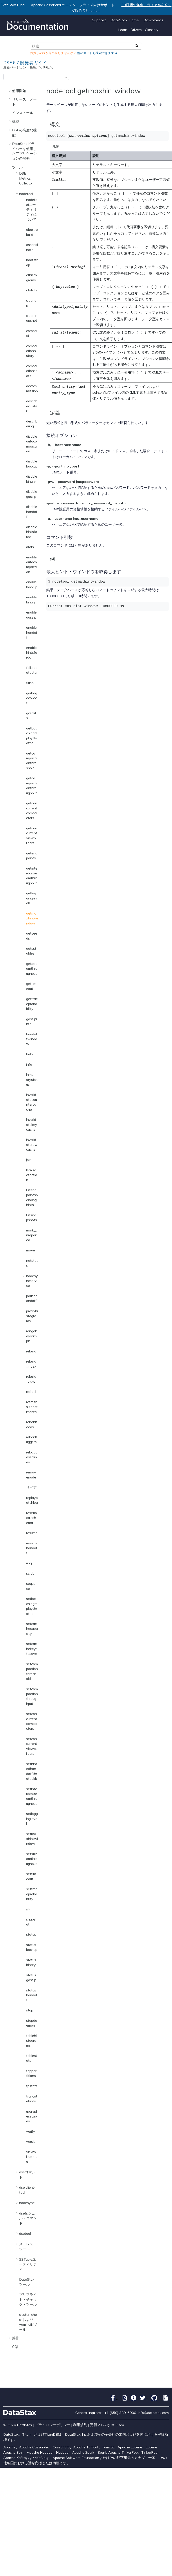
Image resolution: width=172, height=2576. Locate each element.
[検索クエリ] (86, 46)
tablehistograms (31, 2040)
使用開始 (19, 90)
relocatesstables (32, 1457)
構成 (15, 121)
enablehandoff (31, 632)
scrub (30, 1573)
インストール (22, 112)
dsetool (25, 2233)
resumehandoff (32, 1548)
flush (30, 683)
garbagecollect (31, 698)
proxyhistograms (32, 1316)
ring (29, 1563)
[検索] (137, 46)
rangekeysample (31, 1336)
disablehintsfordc (31, 532)
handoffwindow (31, 1039)
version (32, 2141)
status (31, 1934)
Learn (122, 29)
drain (30, 547)
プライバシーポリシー (52, 2425)
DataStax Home (124, 20)
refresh (31, 1391)
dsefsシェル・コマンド (28, 2218)
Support (99, 20)
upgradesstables (32, 2116)
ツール (17, 167)
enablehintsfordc (31, 652)
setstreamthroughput (31, 1859)
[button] (10, 90)
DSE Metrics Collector (26, 178)
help (29, 1054)
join (28, 1159)
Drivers (136, 29)
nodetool (26, 193)
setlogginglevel (32, 1818)
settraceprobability (31, 1894)
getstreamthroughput (32, 968)
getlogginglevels (31, 898)
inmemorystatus (32, 1079)
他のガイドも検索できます (95, 53)
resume (32, 1533)
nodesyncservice (32, 1281)
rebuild (31, 1351)
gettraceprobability (32, 1003)
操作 (15, 2338)
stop (29, 2010)
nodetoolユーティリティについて (31, 209)
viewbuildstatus (32, 2157)
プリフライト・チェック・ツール (28, 2299)
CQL (15, 2346)
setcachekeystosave (32, 1648)
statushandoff (31, 1995)
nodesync (26, 2203)
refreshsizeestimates (32, 1407)
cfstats (31, 290)
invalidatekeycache (31, 1124)
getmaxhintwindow (32, 918)
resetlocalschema (31, 1518)
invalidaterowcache (32, 1144)
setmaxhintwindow (32, 1839)
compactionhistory (31, 351)
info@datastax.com (153, 2412)
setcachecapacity (32, 1628)
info (29, 1064)
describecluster (31, 406)
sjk (28, 1909)
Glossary (152, 29)
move (30, 1250)
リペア (31, 1487)
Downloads (153, 20)
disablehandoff (31, 511)
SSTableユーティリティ (28, 2264)
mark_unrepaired (31, 1235)
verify (30, 2131)
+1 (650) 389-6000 (120, 2412)
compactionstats (31, 371)
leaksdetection (31, 1175)
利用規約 (80, 2425)
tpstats (32, 2086)
